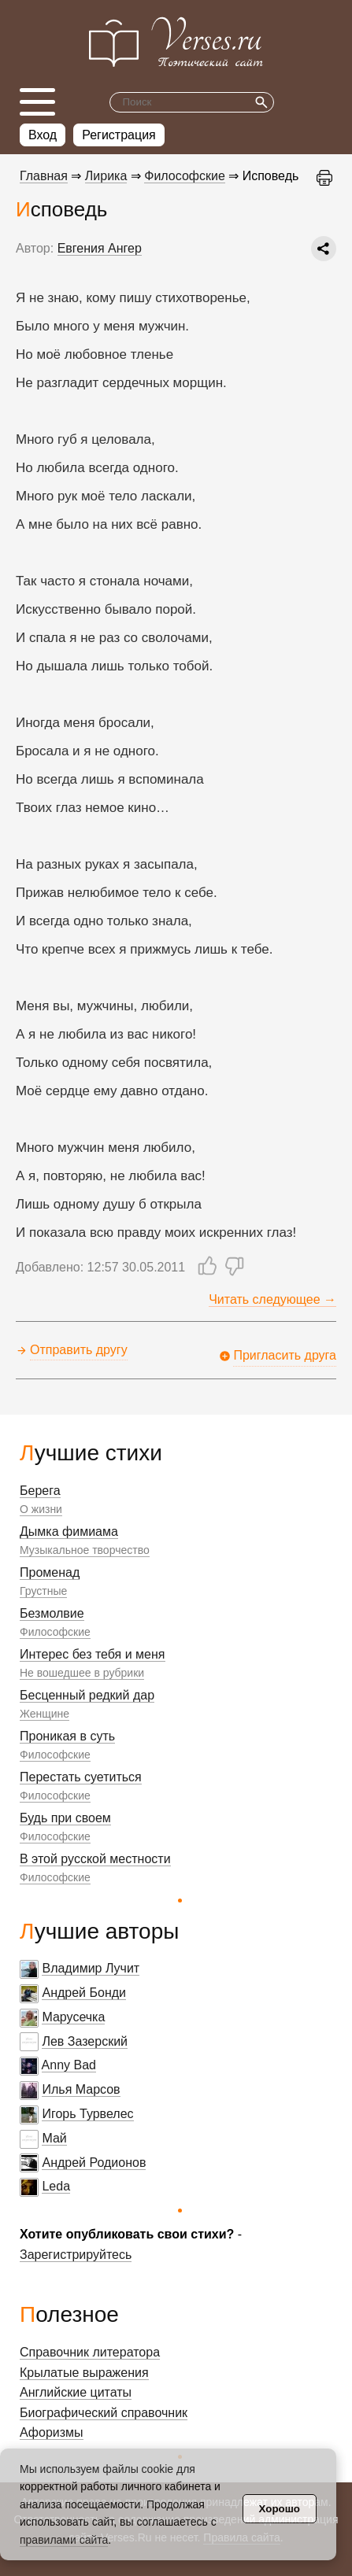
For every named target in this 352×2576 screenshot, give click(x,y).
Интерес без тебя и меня (92, 1654)
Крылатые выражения (84, 2372)
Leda (56, 2186)
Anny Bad (69, 2065)
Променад (50, 1572)
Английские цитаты (76, 2392)
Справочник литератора (90, 2352)
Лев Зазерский (85, 2041)
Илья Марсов (81, 2089)
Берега (40, 1490)
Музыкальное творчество (85, 1550)
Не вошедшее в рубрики (82, 1672)
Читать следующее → (272, 1299)
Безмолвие (52, 1613)
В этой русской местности (95, 1859)
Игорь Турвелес (87, 2113)
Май (54, 2138)
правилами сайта (64, 2540)
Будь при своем (65, 1818)
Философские (55, 1632)
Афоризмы (51, 2432)
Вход (42, 135)
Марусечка (73, 2017)
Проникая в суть (67, 1736)
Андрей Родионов (94, 2162)
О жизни (41, 1509)
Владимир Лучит (90, 1968)
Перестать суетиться (81, 1777)
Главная (44, 176)
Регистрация (119, 135)
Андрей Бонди (84, 1992)
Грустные (43, 1591)
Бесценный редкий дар (87, 1695)
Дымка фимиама (69, 1531)
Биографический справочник (103, 2412)
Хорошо (279, 2509)
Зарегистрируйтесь (76, 2254)
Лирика (106, 176)
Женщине (44, 1713)
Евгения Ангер (99, 248)
